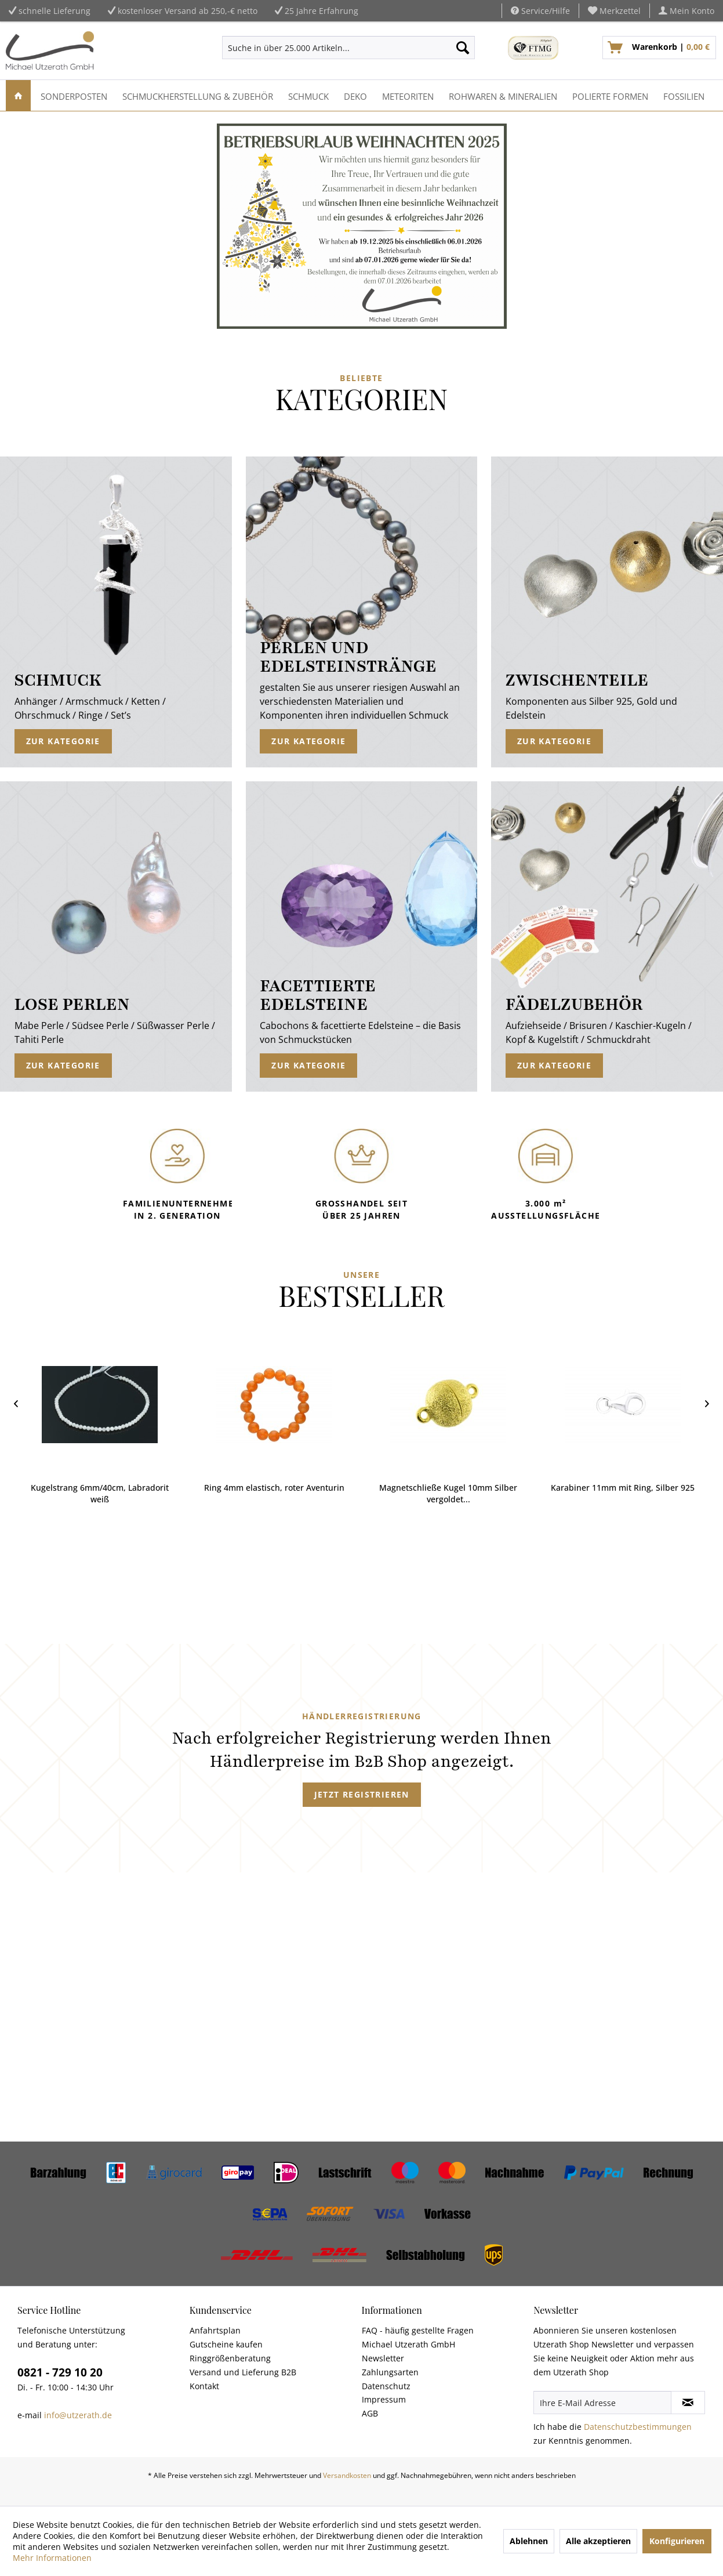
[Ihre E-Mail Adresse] (602, 2402)
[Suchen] (462, 47)
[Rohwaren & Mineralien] (503, 95)
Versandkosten (347, 2475)
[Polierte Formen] (610, 95)
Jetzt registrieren (361, 1794)
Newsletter (383, 2358)
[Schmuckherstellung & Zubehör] (198, 95)
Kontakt (204, 2386)
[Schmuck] (308, 95)
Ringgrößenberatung (230, 2358)
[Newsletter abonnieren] (688, 2402)
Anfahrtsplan (215, 2330)
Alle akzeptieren (598, 2540)
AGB (370, 2413)
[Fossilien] (684, 95)
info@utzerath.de (78, 2415)
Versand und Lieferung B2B (243, 2372)
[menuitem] (614, 10)
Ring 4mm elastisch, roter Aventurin (274, 1487)
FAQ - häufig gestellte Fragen (418, 2330)
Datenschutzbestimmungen (638, 2426)
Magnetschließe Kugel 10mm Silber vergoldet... (448, 1493)
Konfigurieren (676, 2540)
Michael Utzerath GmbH (408, 2344)
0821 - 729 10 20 (60, 2372)
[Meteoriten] (408, 95)
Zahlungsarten (390, 2372)
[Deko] (355, 95)
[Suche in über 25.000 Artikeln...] (348, 47)
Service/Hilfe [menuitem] (540, 10)
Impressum (384, 2399)
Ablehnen (529, 2540)
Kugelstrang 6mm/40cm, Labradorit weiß (100, 1493)
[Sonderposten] (74, 95)
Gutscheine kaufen (226, 2344)
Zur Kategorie (63, 741)
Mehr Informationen (52, 2557)
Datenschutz (386, 2386)
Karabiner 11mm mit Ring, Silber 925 (623, 1487)
